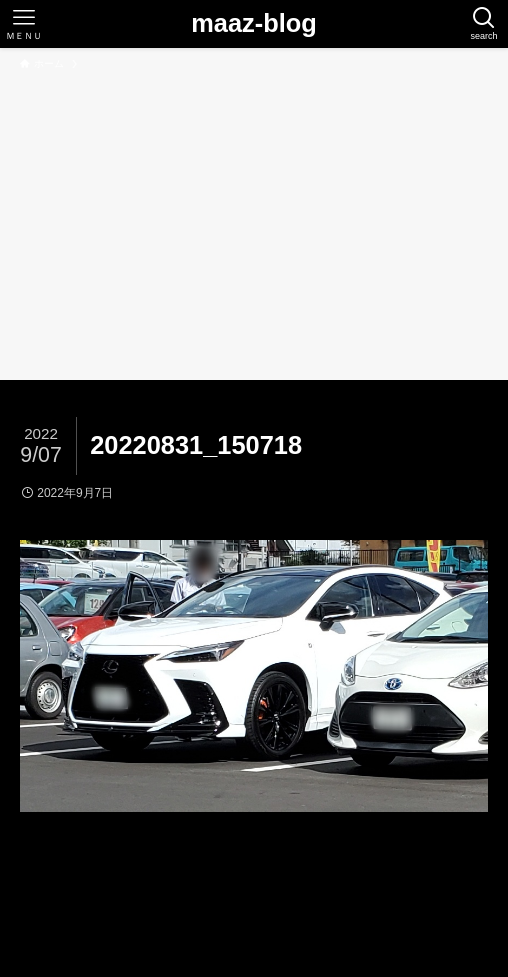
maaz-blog (254, 23)
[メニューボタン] (24, 24)
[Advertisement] (254, 222)
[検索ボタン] (484, 24)
